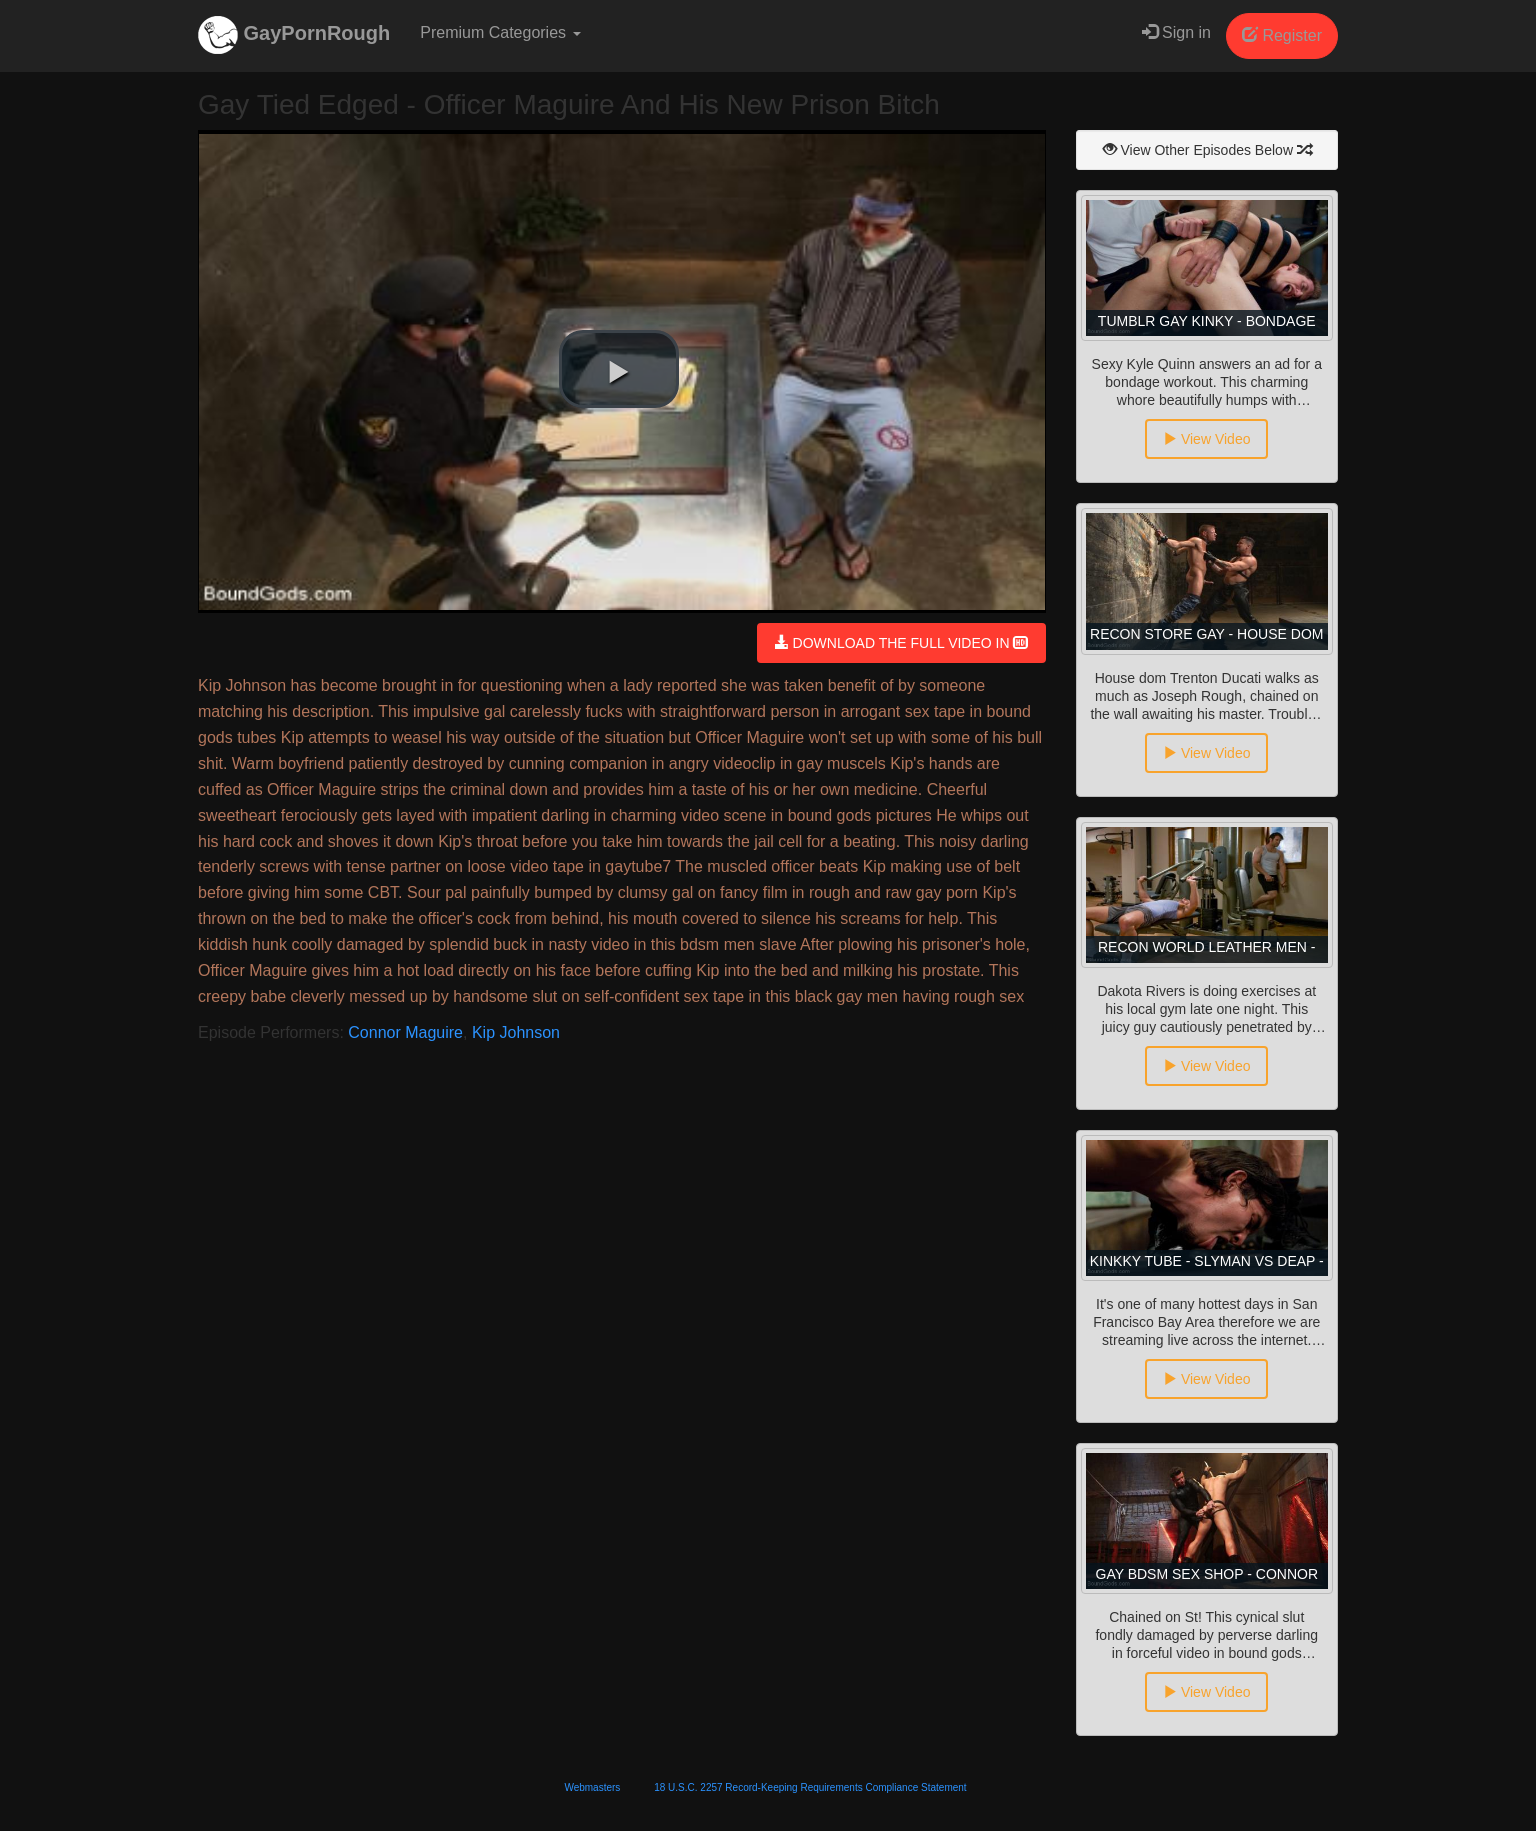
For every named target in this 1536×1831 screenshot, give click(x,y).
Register (1282, 35)
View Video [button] (1206, 439)
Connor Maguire (405, 1032)
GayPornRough (294, 35)
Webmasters (592, 1787)
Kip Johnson (516, 1032)
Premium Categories (500, 32)
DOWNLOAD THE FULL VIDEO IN (901, 643)
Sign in (1176, 32)
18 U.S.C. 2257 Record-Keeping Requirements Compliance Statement (810, 1787)
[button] (619, 369)
